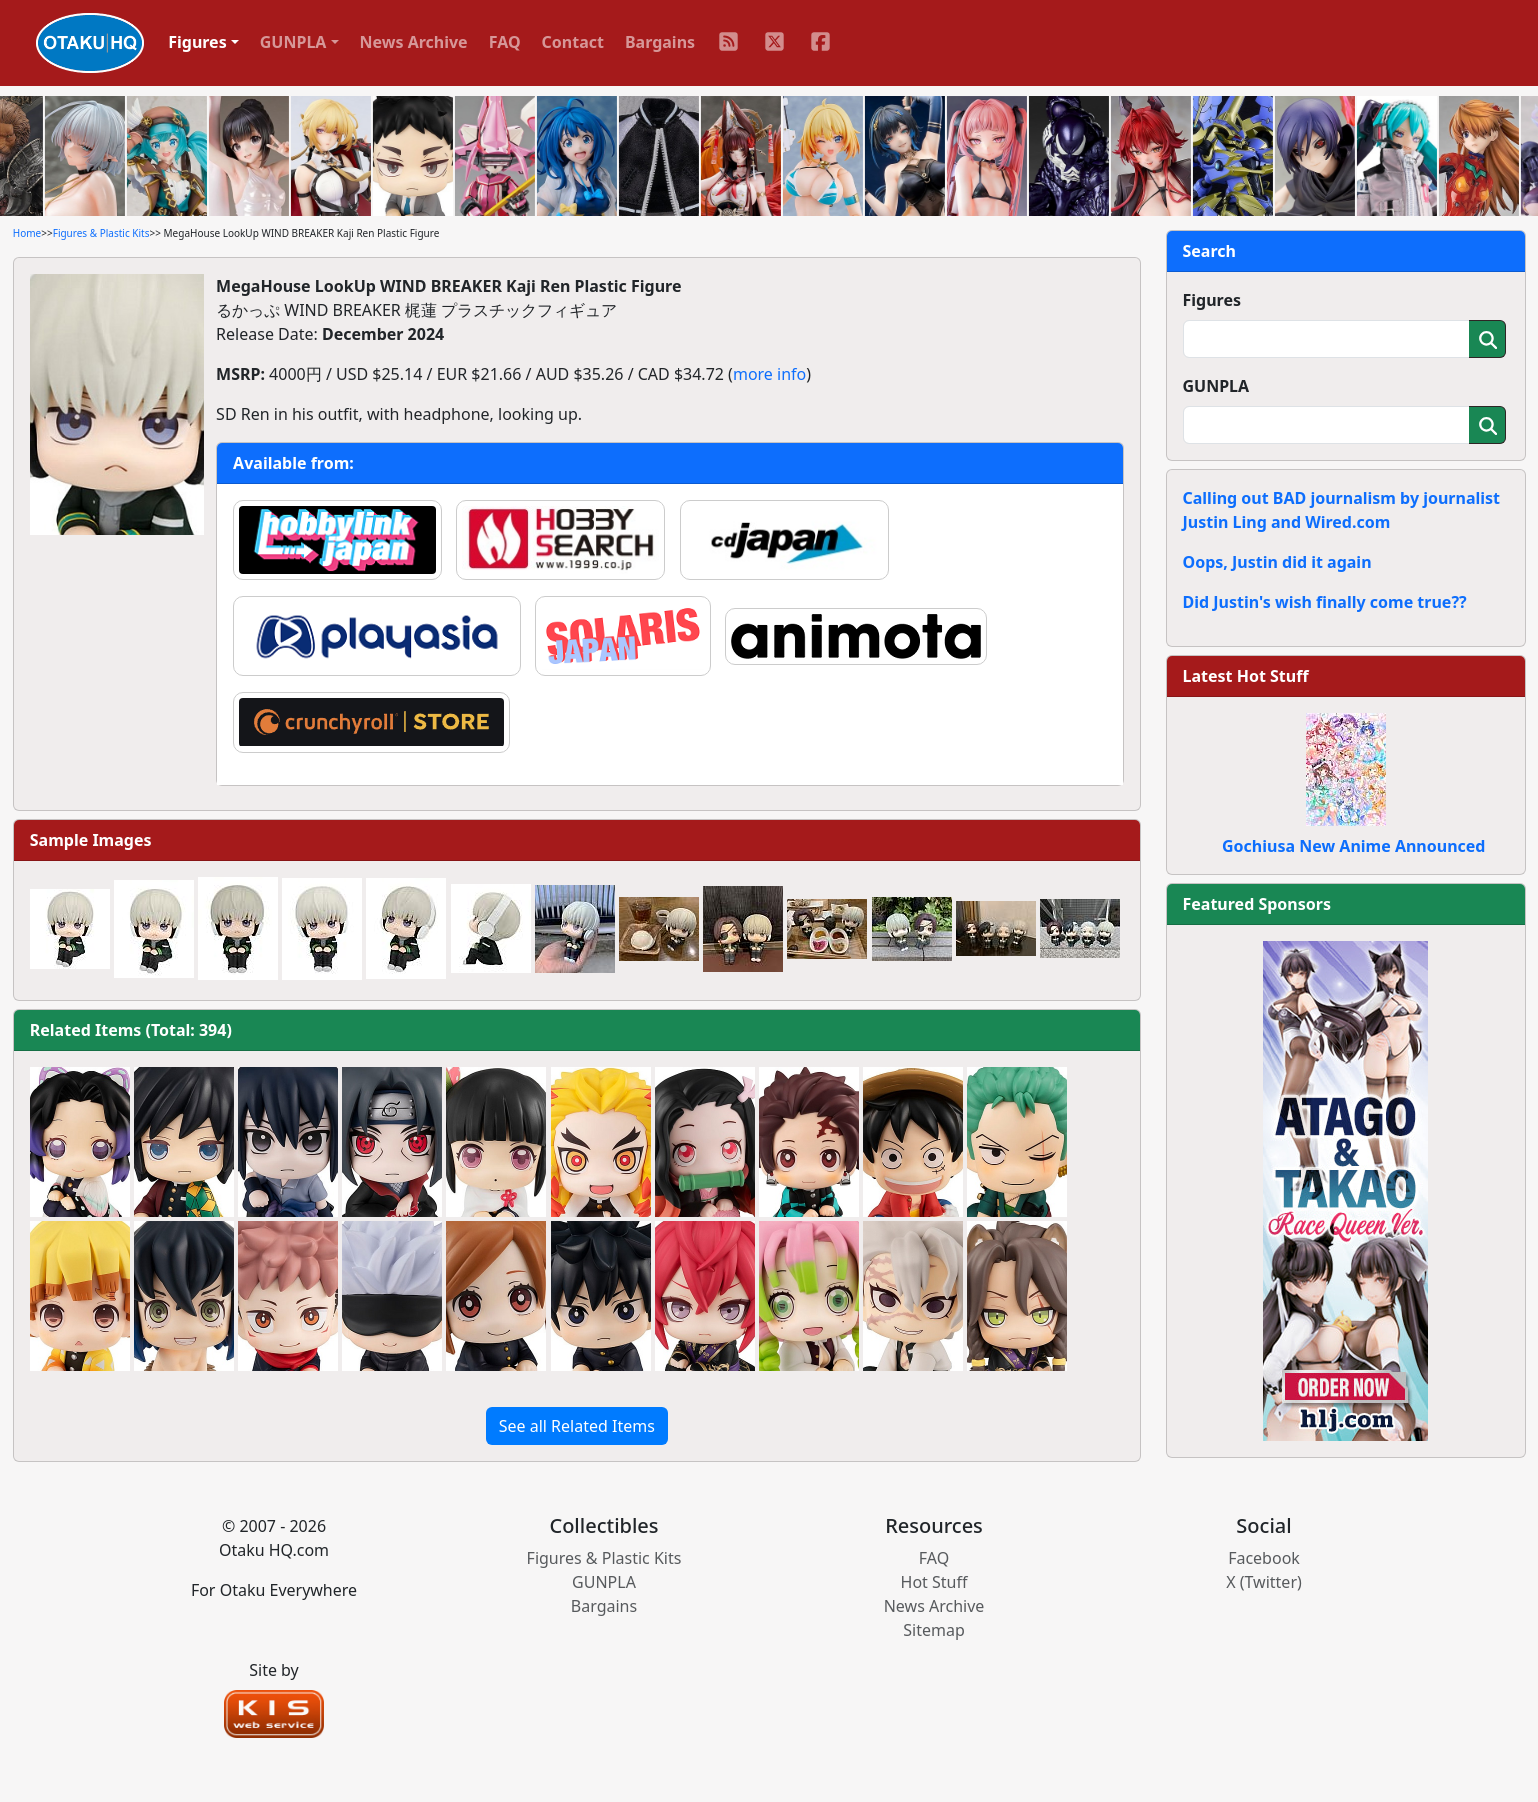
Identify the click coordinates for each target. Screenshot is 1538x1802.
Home (27, 233)
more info (769, 374)
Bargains (660, 42)
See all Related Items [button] (577, 1426)
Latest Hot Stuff (1246, 676)
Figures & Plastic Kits (101, 233)
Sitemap (934, 1630)
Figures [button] (197, 42)
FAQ (505, 42)
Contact (573, 42)
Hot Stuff (934, 1582)
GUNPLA (1216, 386)
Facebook (1264, 1558)
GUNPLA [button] (293, 42)
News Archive (414, 42)
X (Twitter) (1264, 1582)
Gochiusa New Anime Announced (1353, 846)
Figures (1212, 300)
